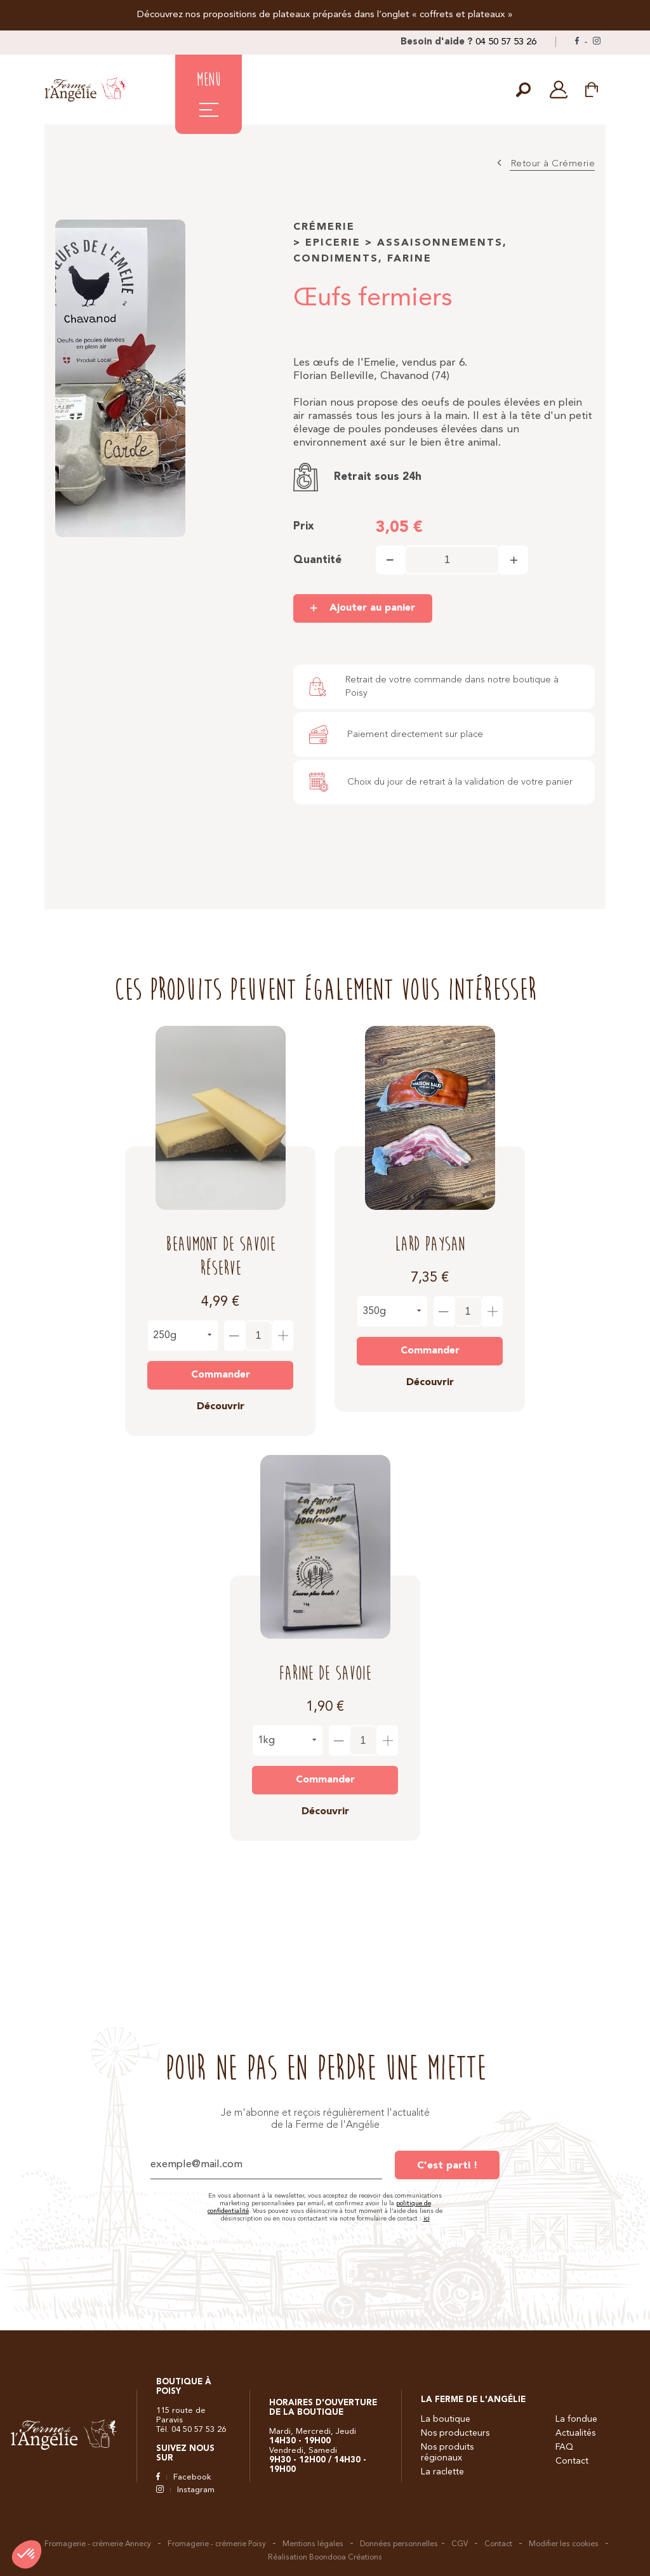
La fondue (576, 2419)
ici (426, 2218)
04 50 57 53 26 (505, 42)
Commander (220, 1365)
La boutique (445, 2419)
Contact (571, 2461)
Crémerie (324, 227)
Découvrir (220, 1396)
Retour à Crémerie (553, 164)
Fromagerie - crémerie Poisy (217, 2544)
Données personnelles (399, 2544)
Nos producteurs (455, 2433)
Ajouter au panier (372, 608)
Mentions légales (312, 2544)
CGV (459, 2544)
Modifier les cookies (564, 2544)
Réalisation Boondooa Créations (325, 2557)
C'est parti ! (447, 2166)
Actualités (575, 2433)
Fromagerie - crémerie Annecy (97, 2544)
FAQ (564, 2447)
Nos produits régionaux (447, 2452)
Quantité (317, 560)
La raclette (442, 2471)
